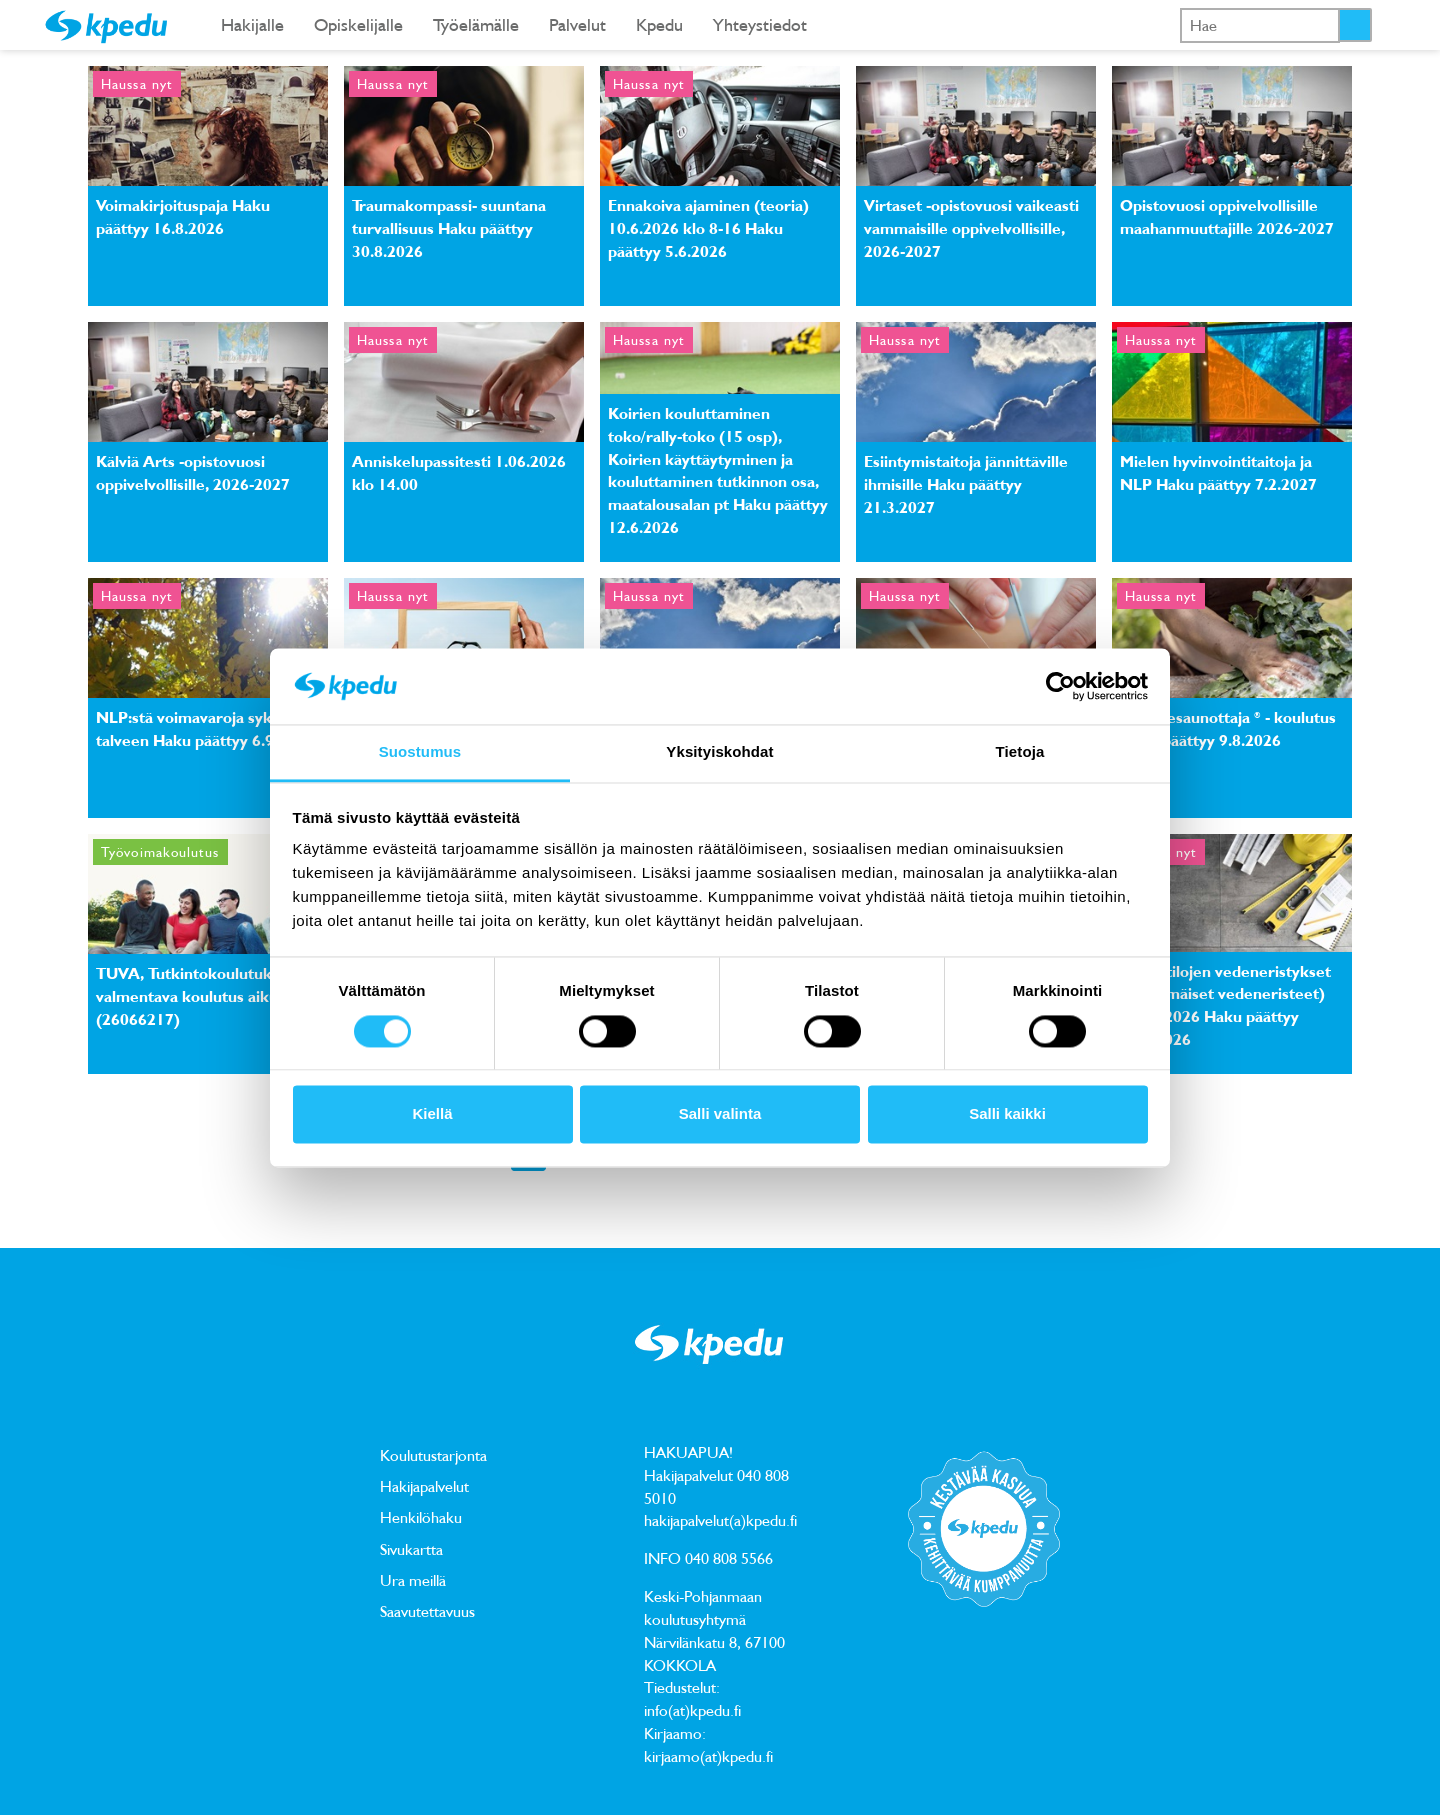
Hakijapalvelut (424, 1486)
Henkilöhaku (421, 1517)
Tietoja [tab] (1020, 752)
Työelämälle (476, 24)
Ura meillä (413, 1580)
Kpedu (659, 24)
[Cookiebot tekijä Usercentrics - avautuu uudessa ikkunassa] (1060, 686)
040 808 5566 (729, 1558)
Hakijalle (252, 24)
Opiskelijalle (358, 24)
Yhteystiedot (760, 24)
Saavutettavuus (427, 1611)
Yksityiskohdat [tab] (719, 752)
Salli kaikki (1007, 1114)
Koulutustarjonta (433, 1455)
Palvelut (577, 24)
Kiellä (432, 1114)
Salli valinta (720, 1114)
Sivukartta (411, 1549)
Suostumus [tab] (420, 752)
